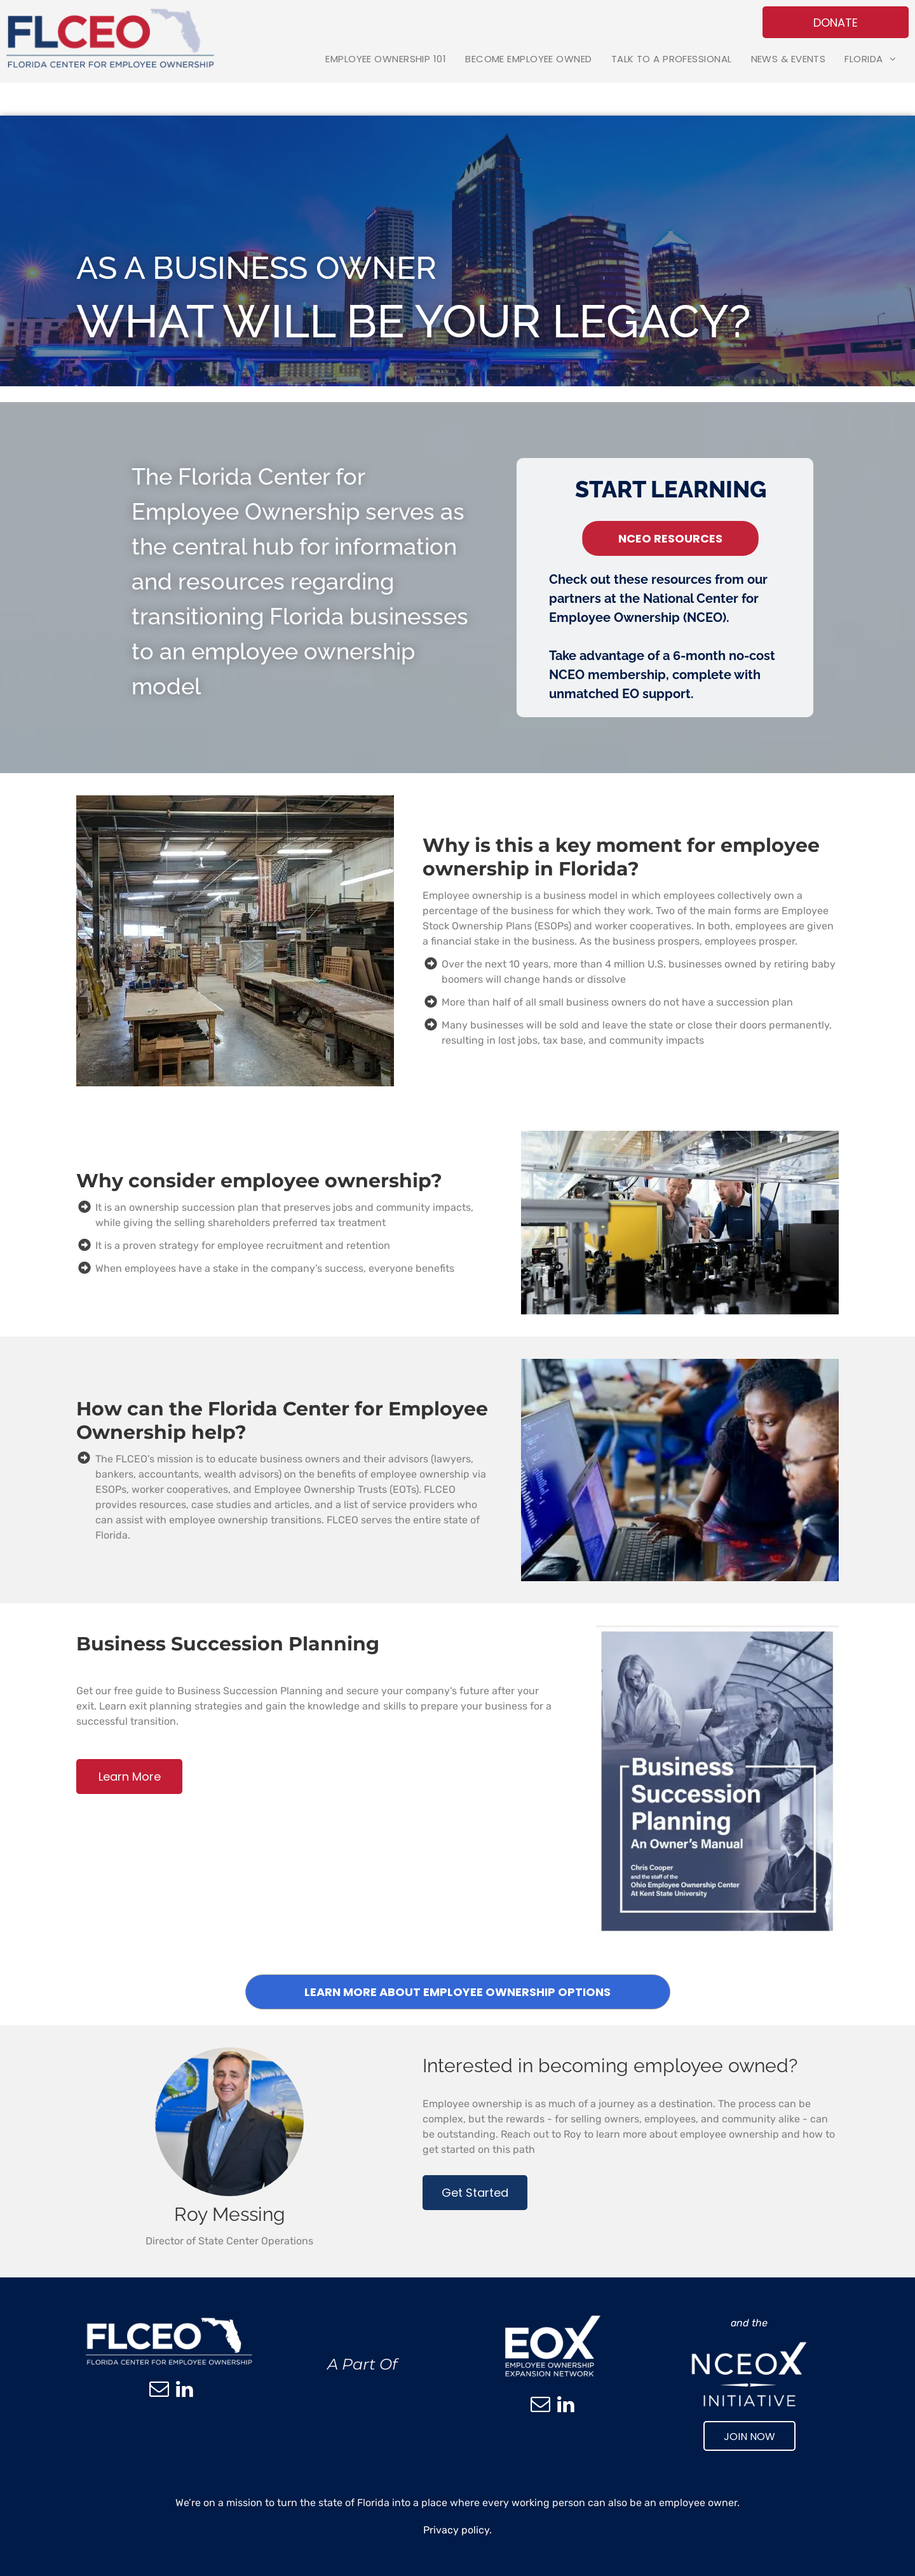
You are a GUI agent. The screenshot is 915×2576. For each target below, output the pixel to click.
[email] (158, 2391)
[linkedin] (184, 2391)
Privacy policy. (457, 2530)
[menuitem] (386, 58)
